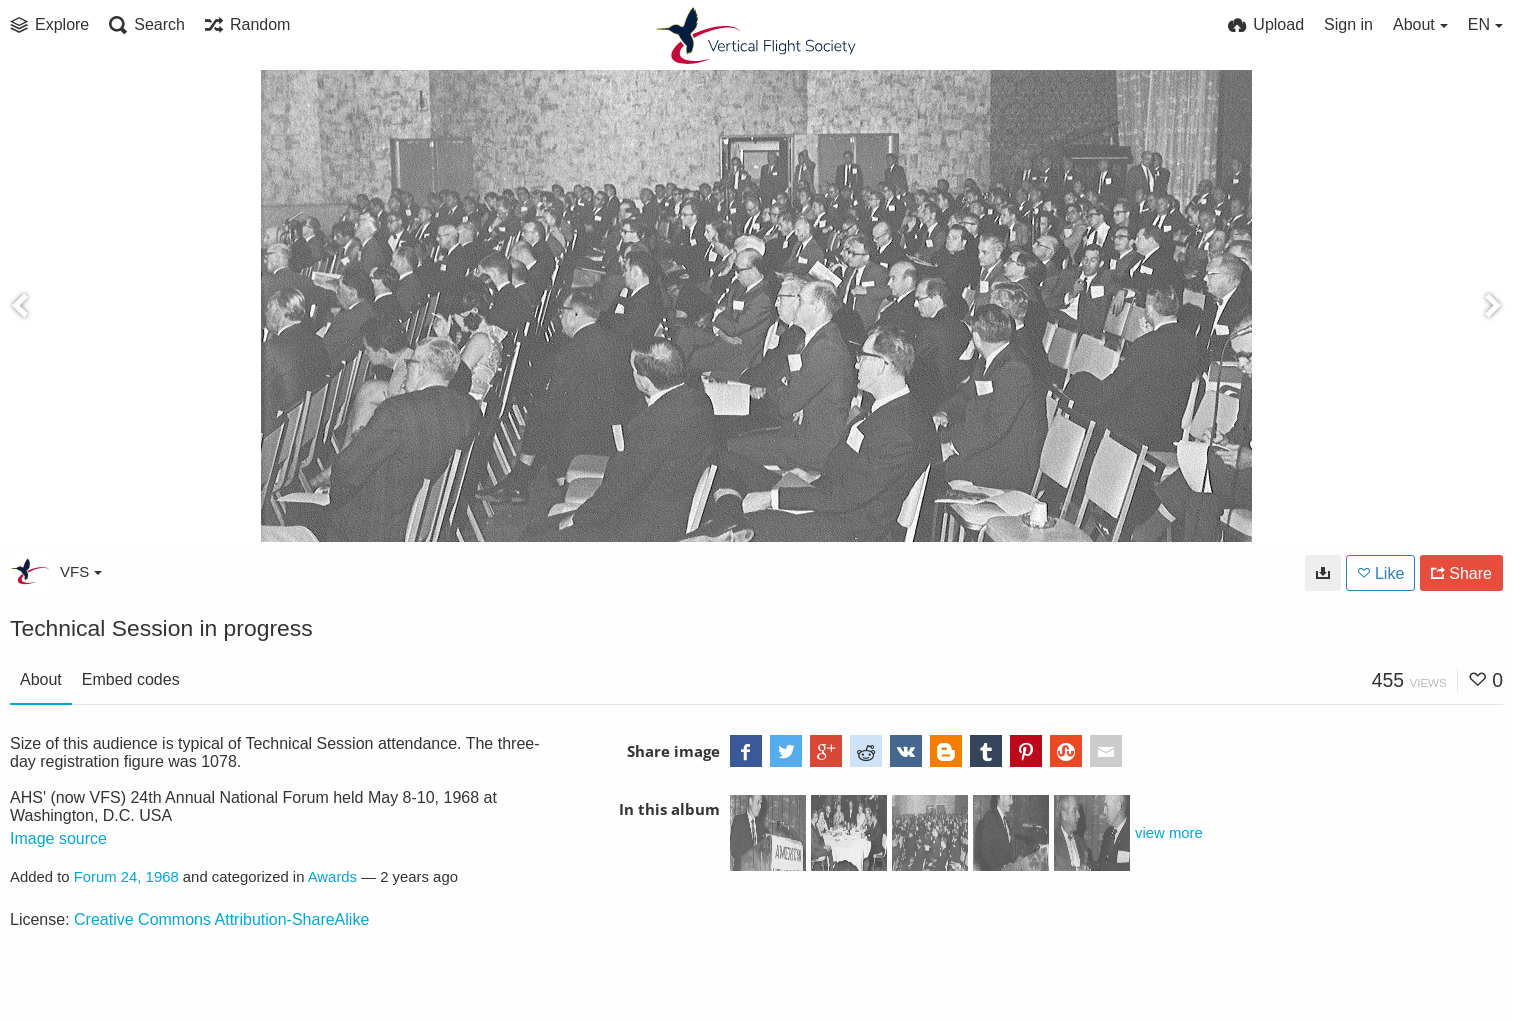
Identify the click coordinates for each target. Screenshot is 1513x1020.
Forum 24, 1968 (126, 877)
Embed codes (131, 679)
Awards (332, 877)
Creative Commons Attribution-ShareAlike (221, 919)
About (41, 679)
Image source (58, 838)
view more (1169, 833)
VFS (81, 571)
